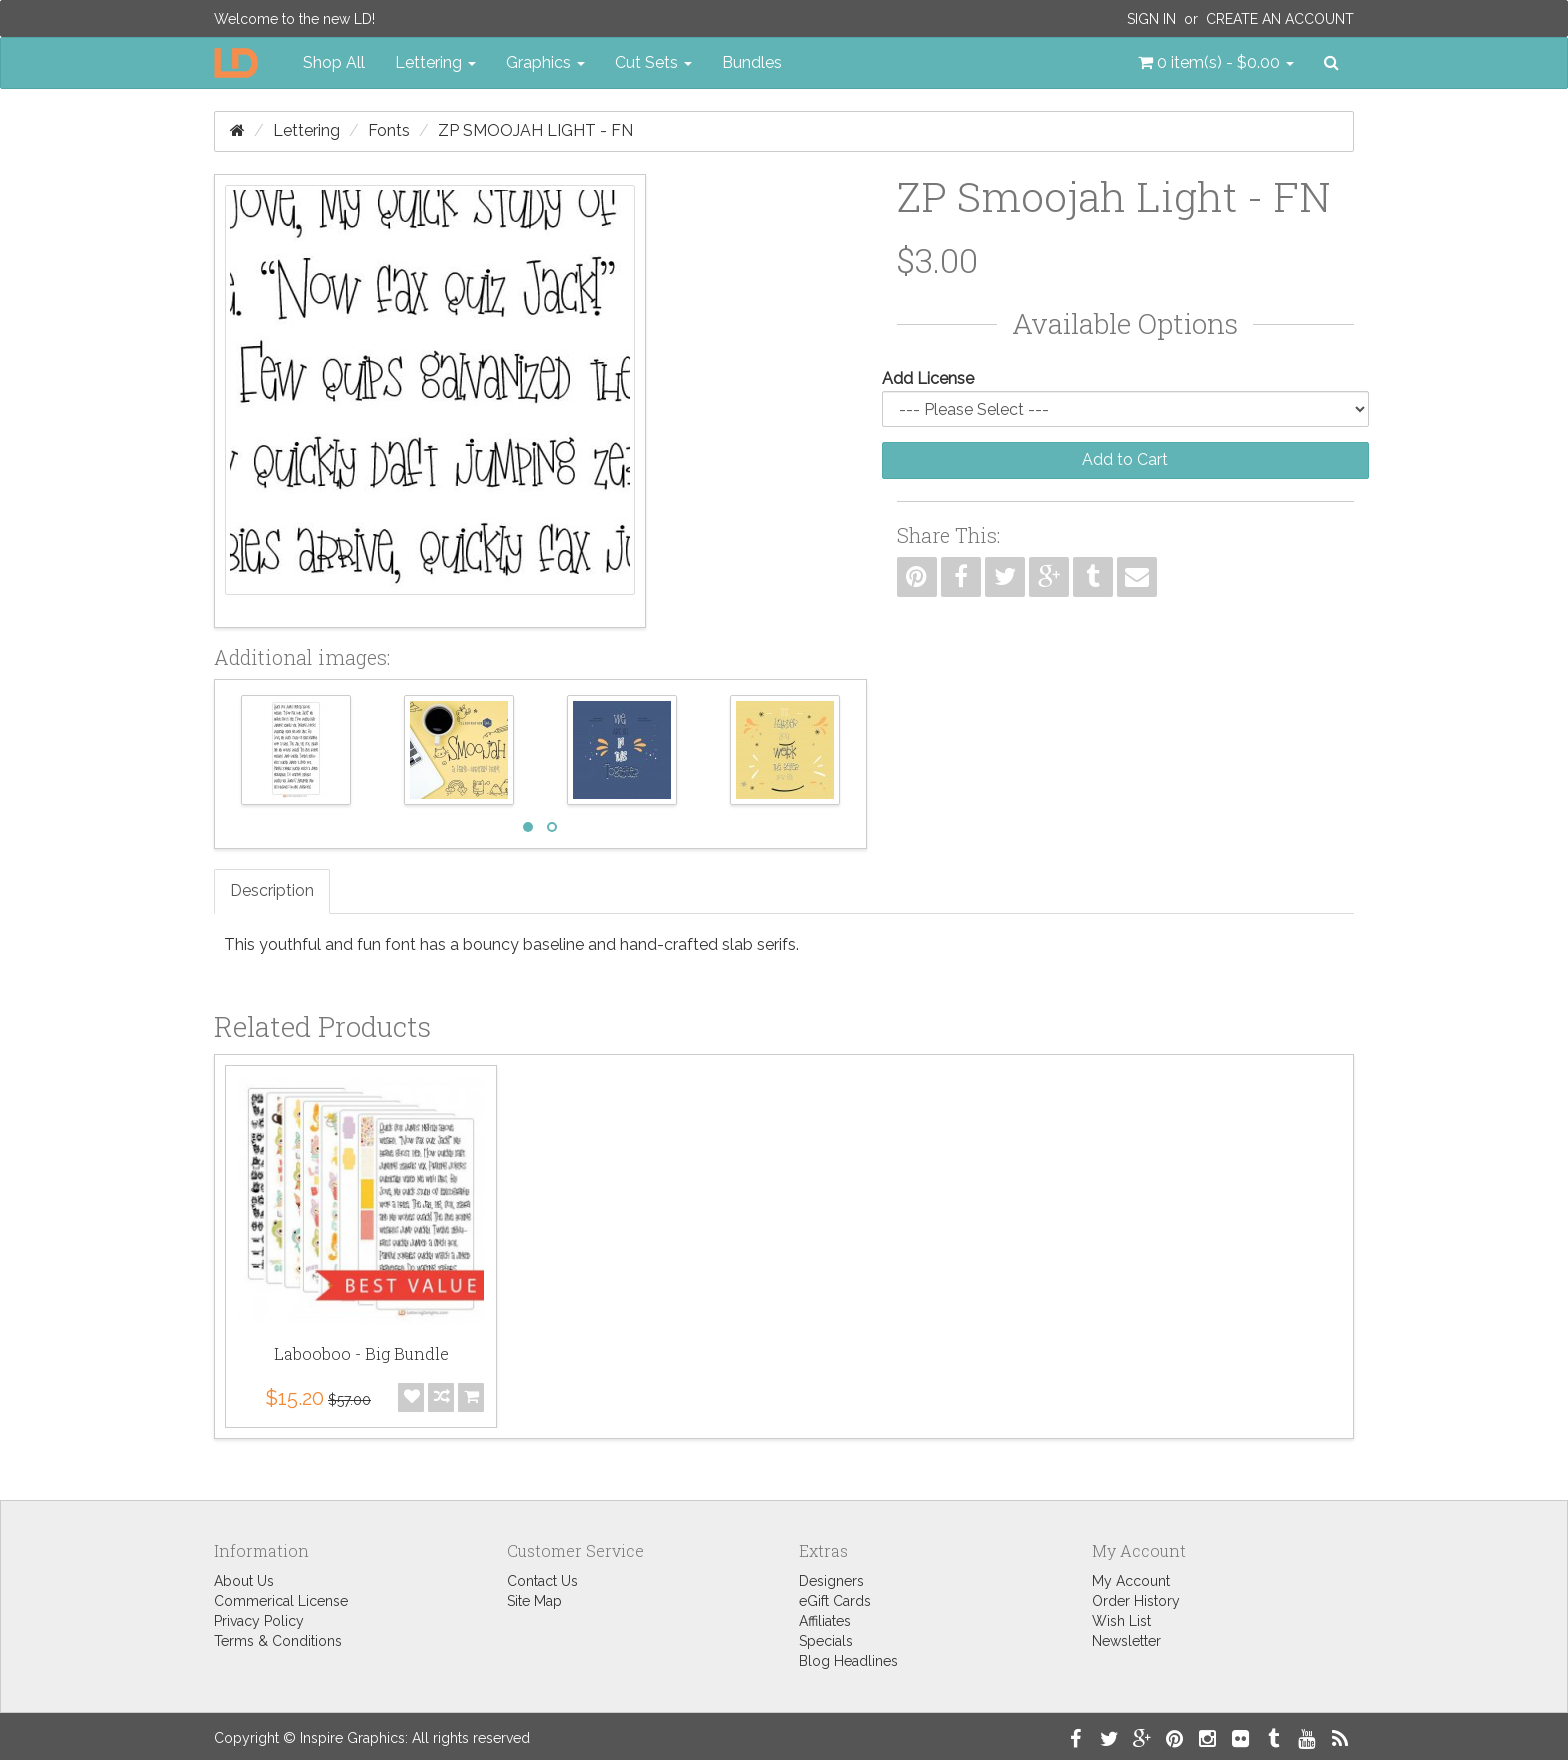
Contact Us (542, 1581)
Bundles (752, 62)
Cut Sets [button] (653, 62)
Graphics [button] (545, 62)
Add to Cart (1125, 459)
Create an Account (1280, 19)
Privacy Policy (259, 1621)
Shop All (334, 62)
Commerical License (281, 1601)
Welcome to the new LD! (294, 19)
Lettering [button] (435, 62)
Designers (831, 1581)
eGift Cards (835, 1601)
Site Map (534, 1601)
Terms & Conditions (278, 1641)
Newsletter (1126, 1641)
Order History (1136, 1601)
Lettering (306, 130)
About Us (244, 1581)
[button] (1216, 63)
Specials (826, 1641)
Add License (928, 378)
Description (272, 890)
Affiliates (825, 1621)
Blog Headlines (848, 1661)
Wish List (1121, 1621)
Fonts (389, 130)
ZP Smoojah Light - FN (535, 130)
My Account (1131, 1581)
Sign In (1151, 19)
